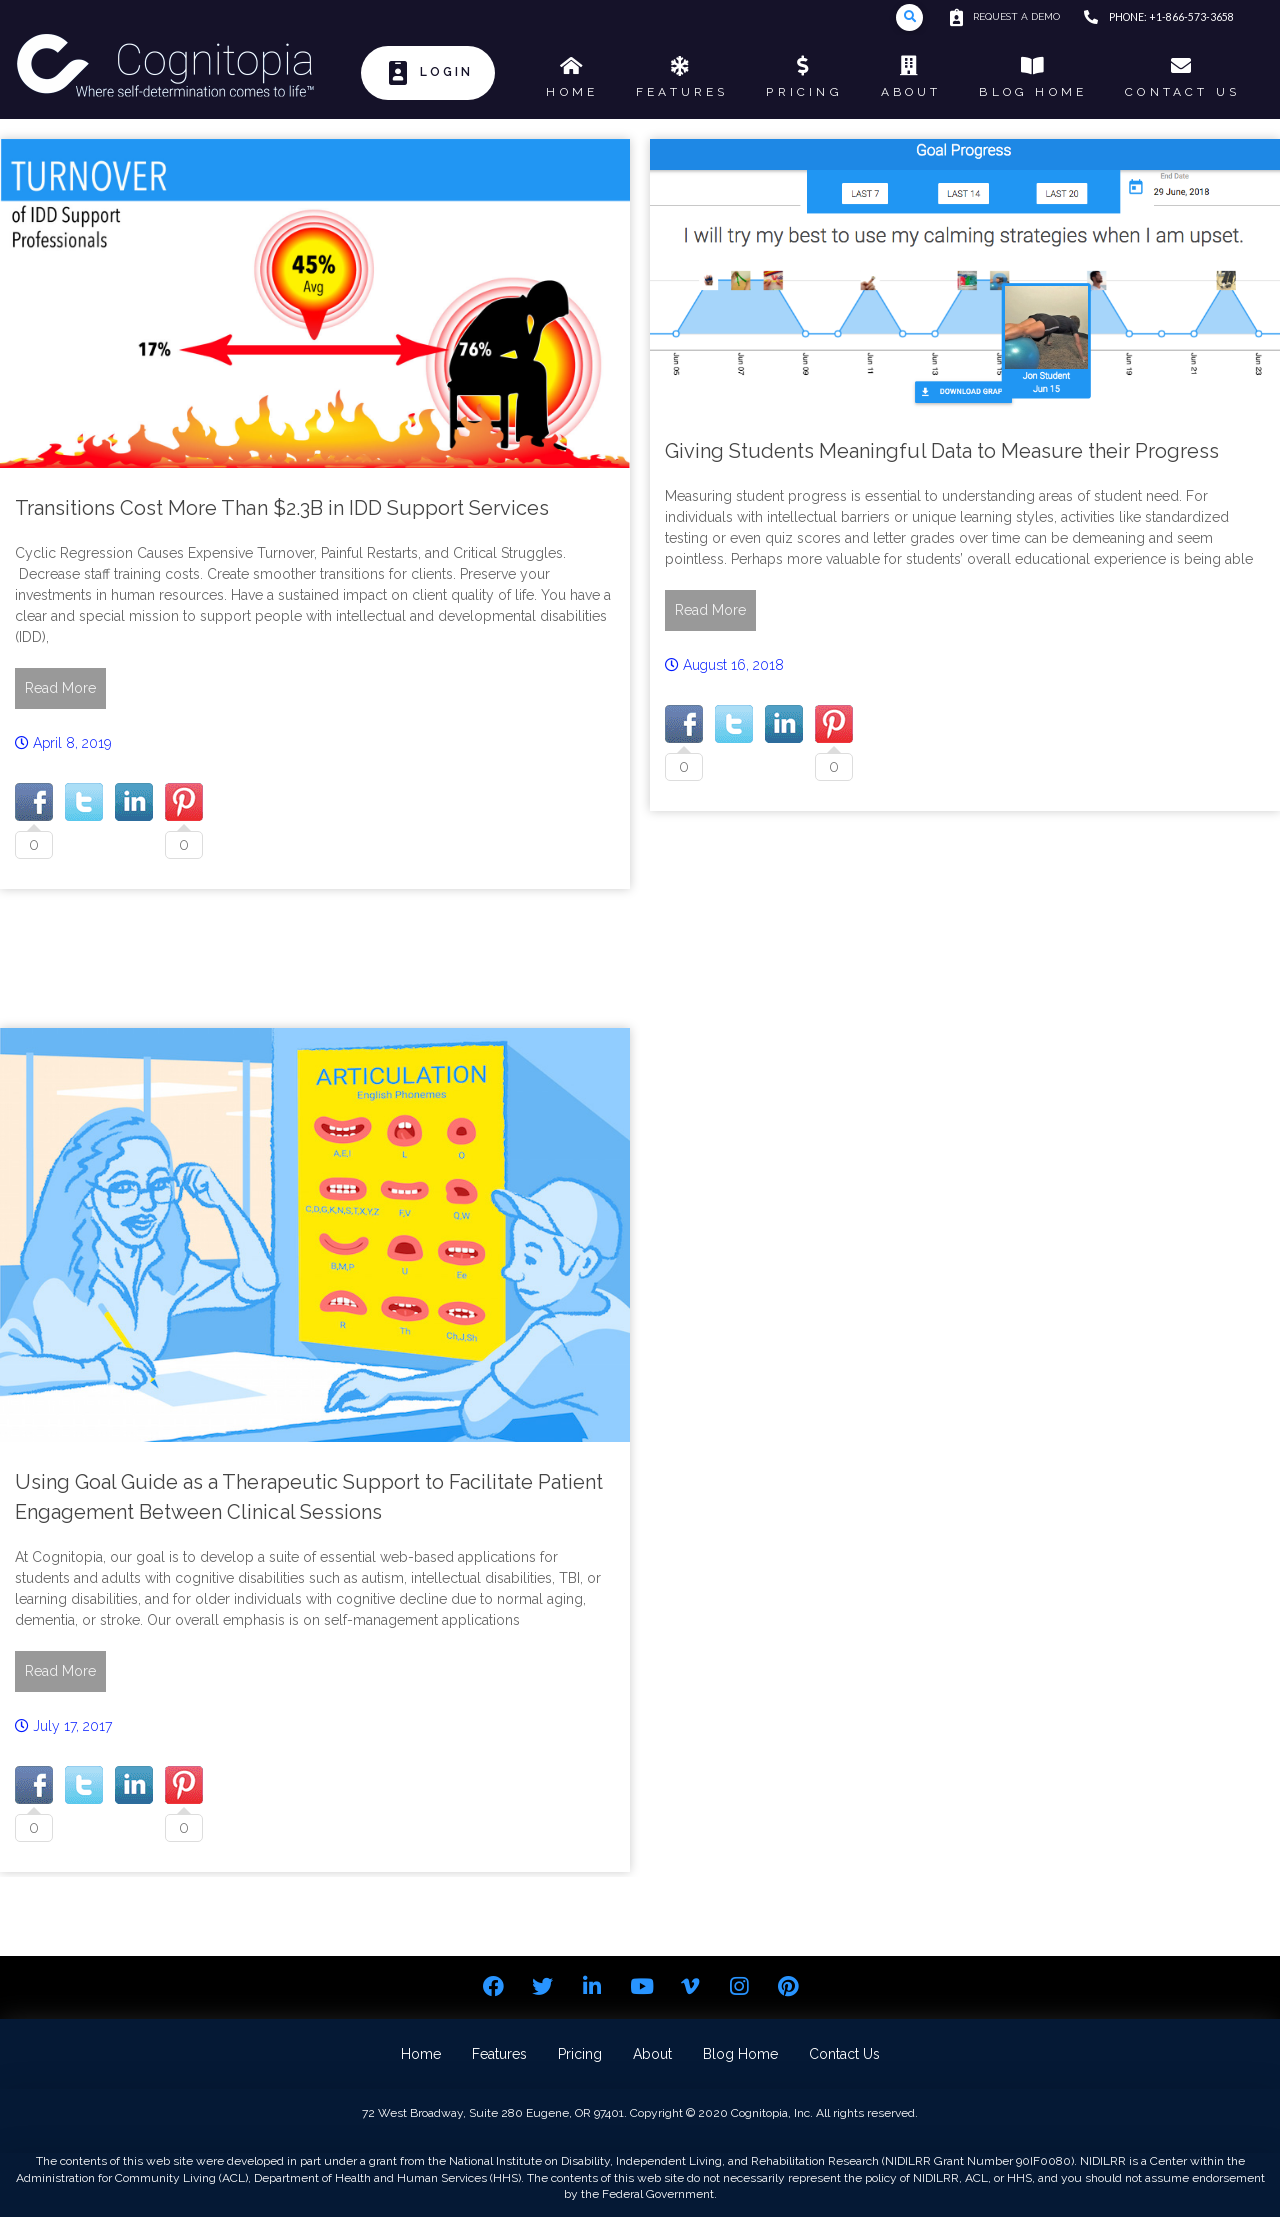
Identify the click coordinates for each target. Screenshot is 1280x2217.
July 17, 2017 (72, 1726)
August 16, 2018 (733, 665)
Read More (60, 688)
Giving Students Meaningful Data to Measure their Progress (942, 451)
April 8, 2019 (72, 743)
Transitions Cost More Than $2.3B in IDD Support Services (282, 508)
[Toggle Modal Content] (909, 17)
